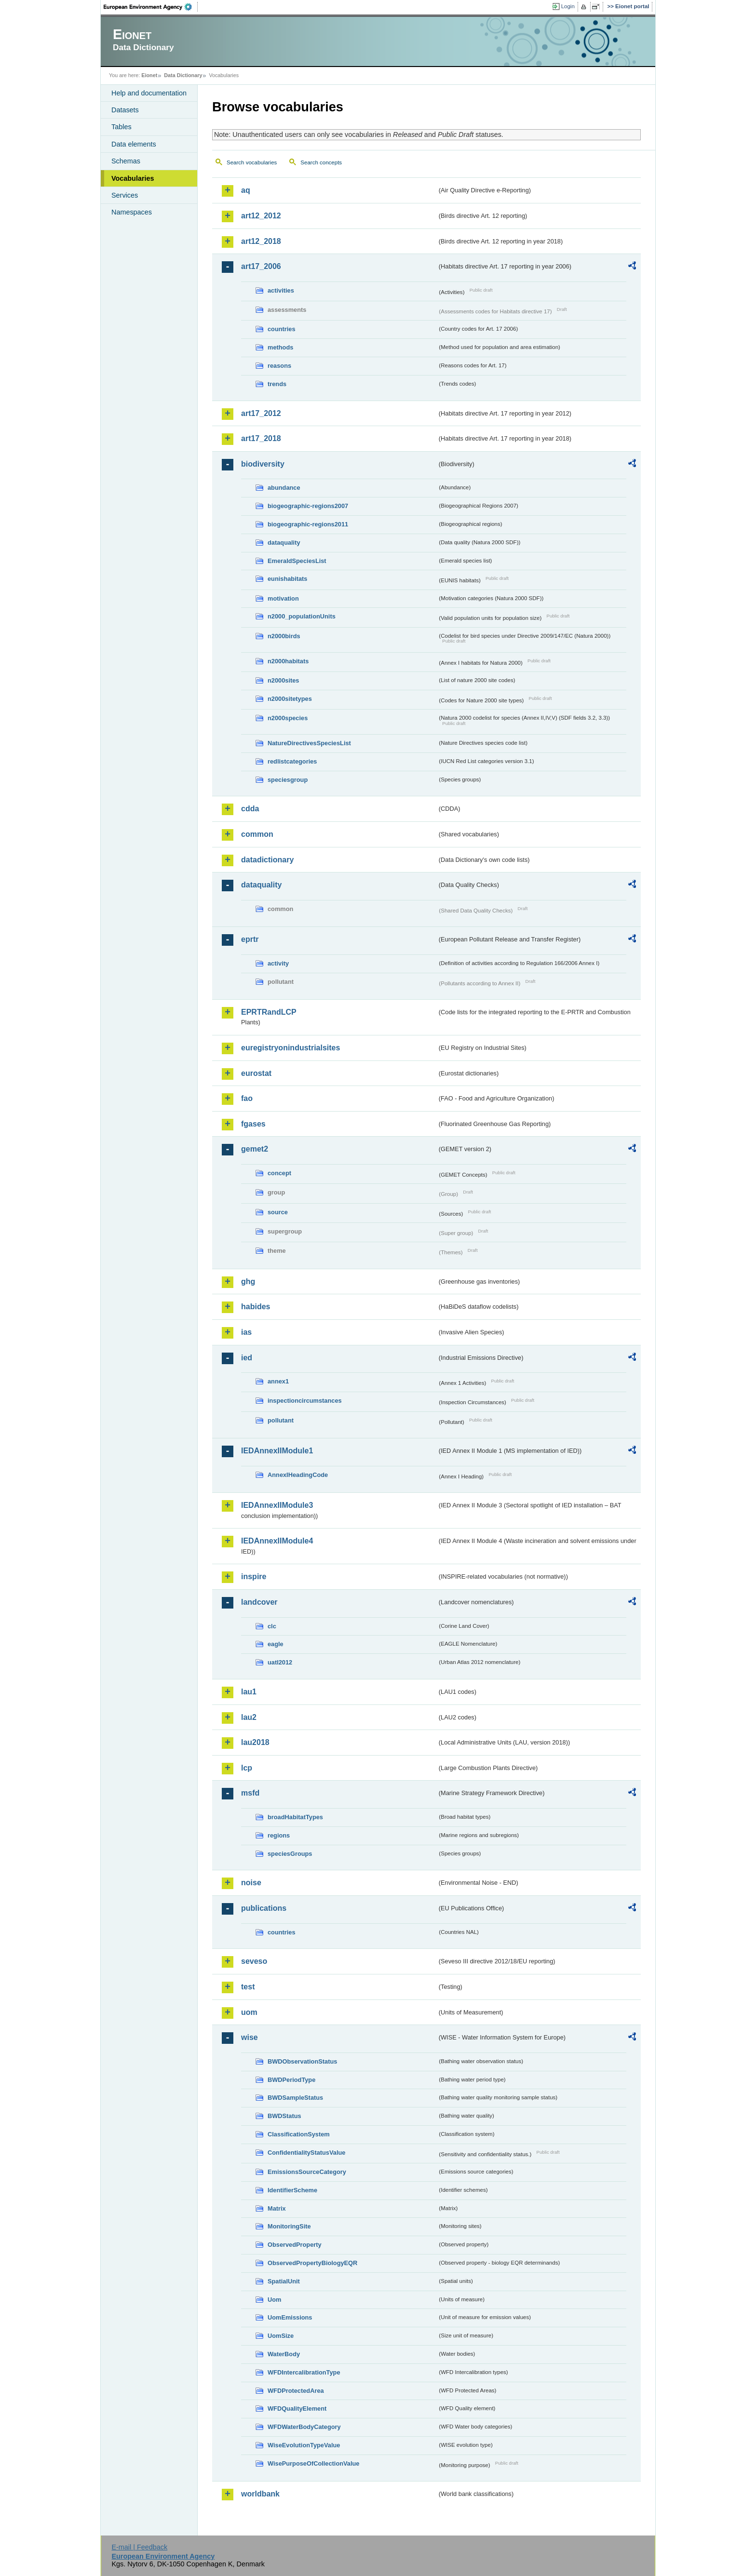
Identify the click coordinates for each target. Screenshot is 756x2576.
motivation (283, 598)
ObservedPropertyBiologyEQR (312, 2263)
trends (277, 384)
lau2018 (255, 1742)
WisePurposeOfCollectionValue (313, 2463)
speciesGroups (290, 1853)
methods (280, 347)
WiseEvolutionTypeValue (304, 2445)
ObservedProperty (295, 2244)
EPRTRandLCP (269, 1012)
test (248, 1987)
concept (279, 1173)
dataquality (284, 542)
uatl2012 (280, 1662)
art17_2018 (261, 438)
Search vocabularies (252, 162)
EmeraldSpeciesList (297, 560)
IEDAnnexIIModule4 (277, 1541)
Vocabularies (132, 178)
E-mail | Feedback (139, 2547)
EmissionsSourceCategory (307, 2171)
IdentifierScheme (292, 2190)
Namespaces (131, 212)
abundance (284, 487)
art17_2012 (261, 413)
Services (124, 195)
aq (245, 190)
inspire (253, 1576)
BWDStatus (284, 2116)
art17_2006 (261, 266)
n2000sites (283, 680)
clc (272, 1626)
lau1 (248, 1692)
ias (246, 1332)
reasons (279, 365)
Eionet (149, 75)
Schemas (125, 161)
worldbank (260, 2494)
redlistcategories (292, 761)
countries (282, 329)
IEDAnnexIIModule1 (277, 1451)
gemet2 (254, 1149)
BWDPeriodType (291, 2079)
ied (246, 1358)
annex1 (278, 1381)
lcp (246, 1768)
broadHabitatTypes (295, 1817)
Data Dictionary (183, 75)
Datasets (125, 110)
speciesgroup (288, 779)
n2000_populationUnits (302, 616)
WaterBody (284, 2354)
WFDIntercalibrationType (304, 2372)
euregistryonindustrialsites (290, 1048)
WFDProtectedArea (296, 2390)
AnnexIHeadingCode (298, 1474)
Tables (121, 127)
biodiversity (262, 464)
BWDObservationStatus (302, 2061)
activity (278, 963)
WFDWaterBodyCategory (304, 2426)
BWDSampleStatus (295, 2097)
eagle (276, 1644)
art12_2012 (261, 216)
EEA (151, 7)
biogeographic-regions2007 (308, 506)
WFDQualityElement (297, 2408)
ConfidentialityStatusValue (306, 2152)
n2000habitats (288, 661)
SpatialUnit (284, 2281)
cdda (250, 809)
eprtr (249, 939)
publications (263, 1908)
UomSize (281, 2335)
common (257, 834)
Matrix (277, 2208)
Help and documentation (149, 93)
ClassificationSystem (299, 2134)
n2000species (288, 718)
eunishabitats (288, 578)
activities (281, 290)
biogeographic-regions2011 (308, 524)
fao (247, 1098)
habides (255, 1306)
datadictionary (267, 860)
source (278, 1212)
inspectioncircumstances (305, 1400)
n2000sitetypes (290, 698)
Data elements (133, 144)
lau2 (248, 1717)
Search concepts (321, 162)
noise (251, 1882)
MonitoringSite (289, 2226)
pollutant (281, 1420)
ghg (248, 1281)
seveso (254, 1961)
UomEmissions (290, 2317)
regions (279, 1835)
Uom (274, 2299)
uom (249, 2012)
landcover (259, 1602)
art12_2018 (261, 241)
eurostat (256, 1073)
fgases (253, 1124)
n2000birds (284, 636)
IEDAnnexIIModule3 (277, 1505)
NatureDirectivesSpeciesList (309, 743)
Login (568, 6)
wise (249, 2037)
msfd (250, 1793)
